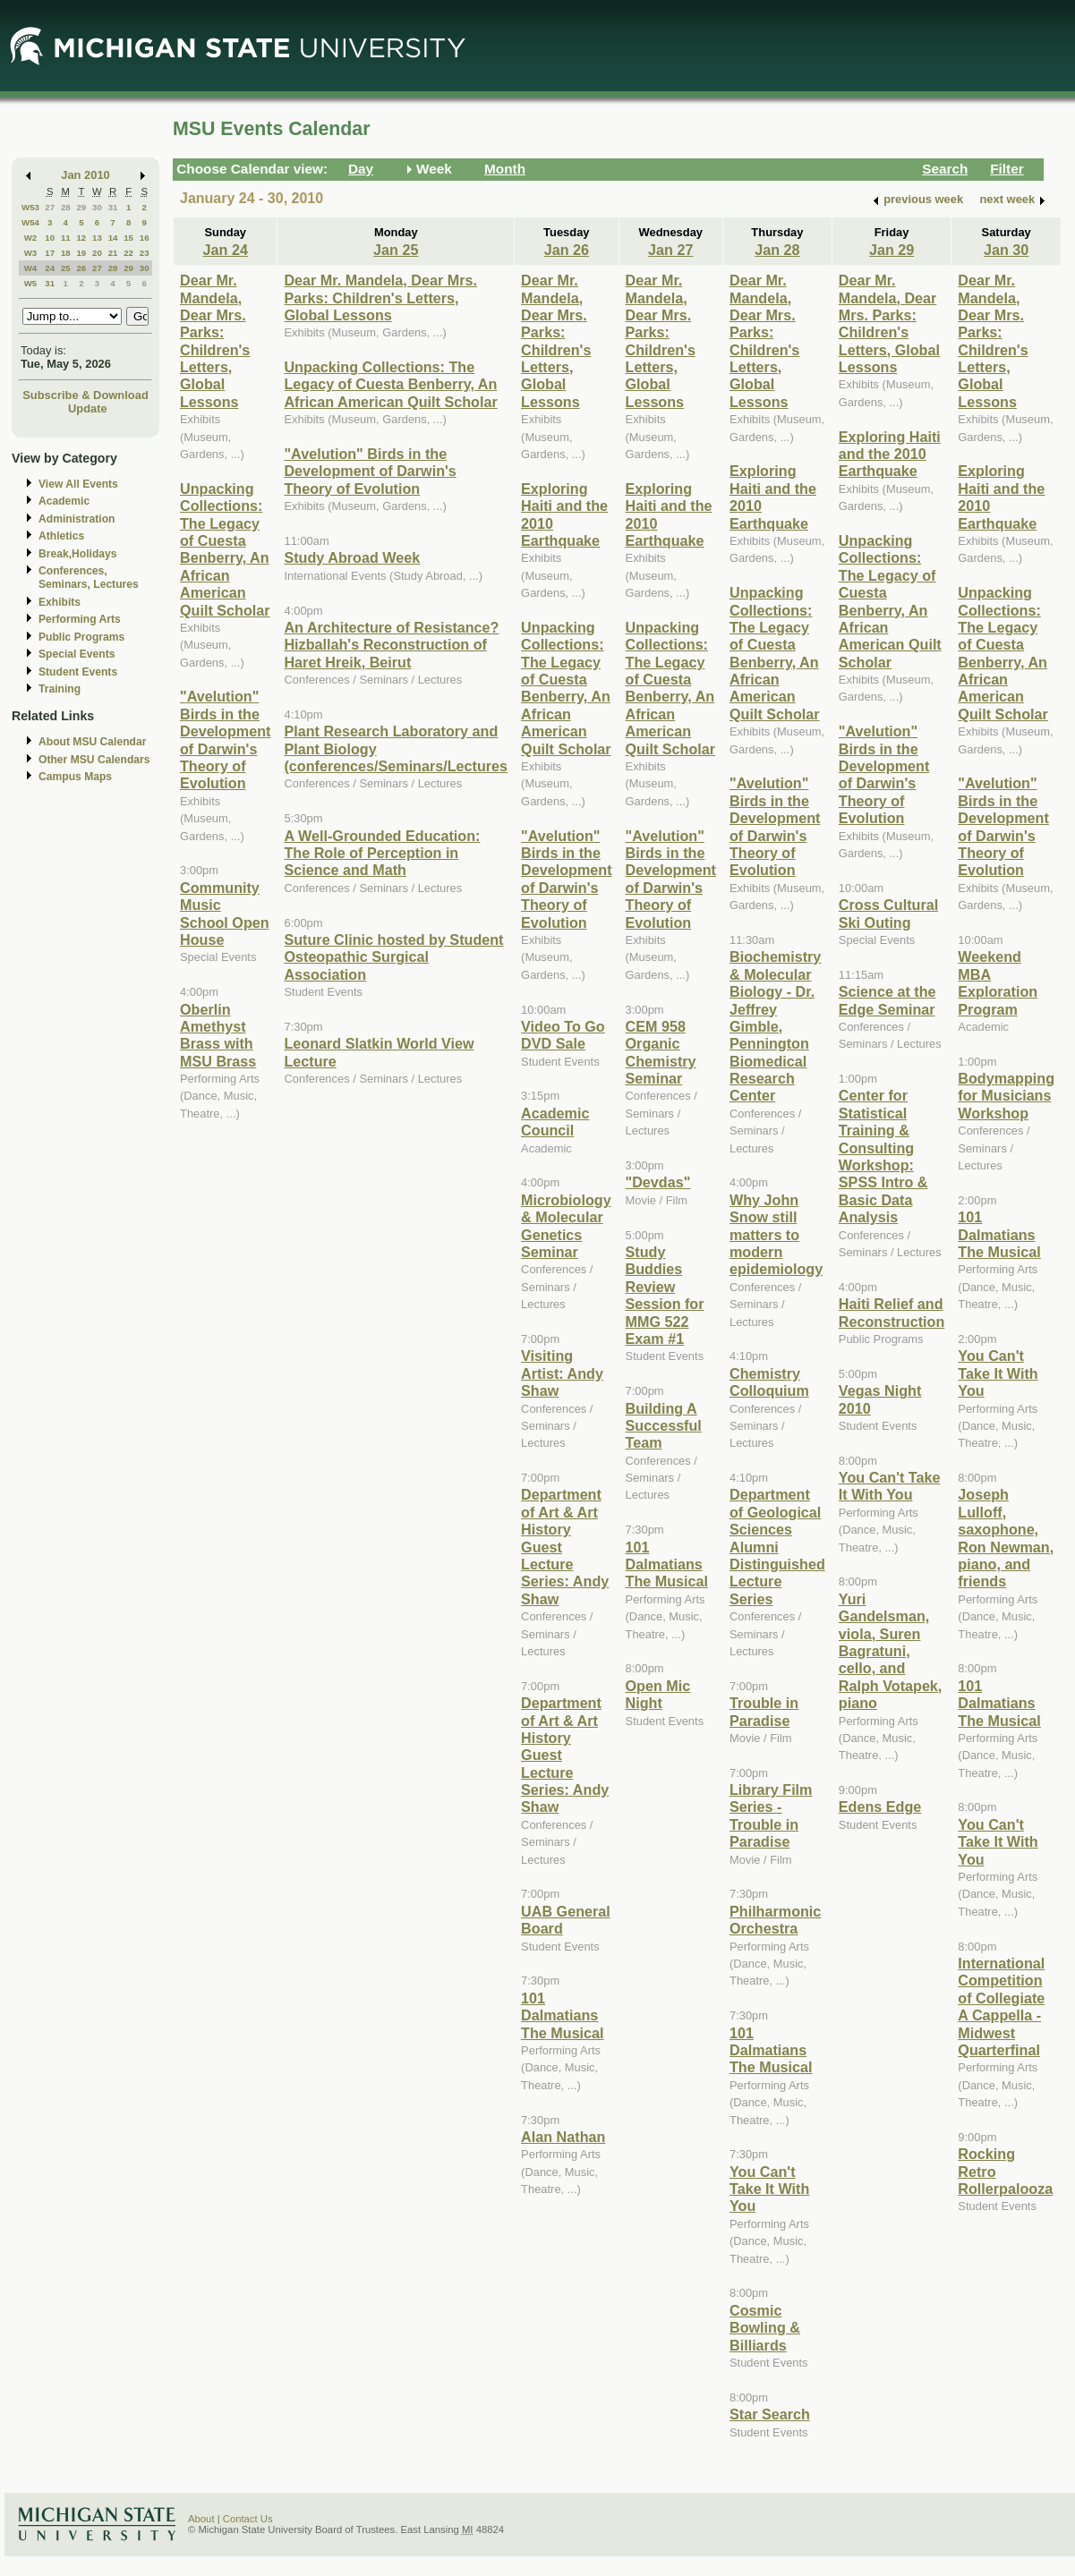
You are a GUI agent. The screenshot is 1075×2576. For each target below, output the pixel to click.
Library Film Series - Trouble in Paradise (770, 1815)
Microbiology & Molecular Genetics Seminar (566, 1226)
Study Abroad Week (352, 557)
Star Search (769, 2414)
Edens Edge (880, 1806)
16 (144, 237)
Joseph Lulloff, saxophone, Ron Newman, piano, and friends (1006, 1537)
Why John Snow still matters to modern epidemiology (776, 1235)
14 (113, 237)
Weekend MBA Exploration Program (997, 982)
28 (66, 207)
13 (97, 237)
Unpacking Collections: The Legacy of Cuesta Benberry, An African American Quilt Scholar (225, 549)
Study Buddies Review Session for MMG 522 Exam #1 (665, 1295)
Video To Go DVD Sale (563, 1034)
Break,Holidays (77, 554)
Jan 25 (395, 250)
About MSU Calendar (92, 741)
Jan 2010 (85, 175)
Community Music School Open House (224, 914)
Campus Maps (75, 776)
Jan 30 (1006, 250)
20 (97, 253)
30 (97, 207)
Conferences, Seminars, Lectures (88, 578)
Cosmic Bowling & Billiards (764, 2327)
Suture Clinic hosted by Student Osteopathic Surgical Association (393, 956)
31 (113, 207)
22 (128, 253)
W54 (30, 222)
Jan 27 (670, 250)
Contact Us (248, 2518)
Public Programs (81, 637)
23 (144, 253)
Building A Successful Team (664, 1425)
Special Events (76, 654)
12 (81, 237)
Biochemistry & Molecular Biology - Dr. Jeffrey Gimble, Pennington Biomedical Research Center (775, 1025)
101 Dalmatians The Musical (562, 2015)
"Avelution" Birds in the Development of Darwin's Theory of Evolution (225, 739)
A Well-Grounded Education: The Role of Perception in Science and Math (382, 853)
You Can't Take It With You (769, 2189)
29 (81, 207)
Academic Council (555, 1121)
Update (87, 408)
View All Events (78, 484)
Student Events (77, 672)
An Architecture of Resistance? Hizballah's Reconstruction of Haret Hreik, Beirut (391, 644)
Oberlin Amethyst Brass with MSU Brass (218, 1035)
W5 (31, 283)
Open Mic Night (658, 1694)
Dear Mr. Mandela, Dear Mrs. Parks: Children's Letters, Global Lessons (215, 341)
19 (81, 253)
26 (81, 268)
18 (66, 253)
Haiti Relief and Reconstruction (892, 1312)
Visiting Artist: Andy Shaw (562, 1373)
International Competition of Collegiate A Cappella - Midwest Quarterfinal (1001, 2006)
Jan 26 (566, 250)
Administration (76, 519)
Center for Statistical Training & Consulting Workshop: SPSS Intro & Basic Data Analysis (883, 1156)
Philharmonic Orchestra (775, 1919)
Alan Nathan (563, 2137)
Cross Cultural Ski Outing (888, 913)
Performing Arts (79, 619)
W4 (31, 268)
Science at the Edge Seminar (887, 999)
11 (66, 237)
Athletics (61, 536)
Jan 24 (225, 250)
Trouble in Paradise (763, 1711)
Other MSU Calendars (94, 759)
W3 (31, 253)
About (201, 2518)
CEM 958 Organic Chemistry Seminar (661, 1052)
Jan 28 (777, 250)
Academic (64, 501)
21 (113, 253)
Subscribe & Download (85, 395)
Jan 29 (891, 250)
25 (66, 268)
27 (50, 207)
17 (50, 253)
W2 (31, 237)
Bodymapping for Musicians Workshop (1006, 1095)
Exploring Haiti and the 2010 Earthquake (890, 454)
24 (50, 268)
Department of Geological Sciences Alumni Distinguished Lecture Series (777, 1546)
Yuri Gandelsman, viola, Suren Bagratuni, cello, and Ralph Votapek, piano (891, 1651)
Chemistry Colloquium (769, 1382)
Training (59, 689)
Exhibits (59, 602)
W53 (30, 207)
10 (50, 237)
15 (128, 237)
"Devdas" (658, 1182)
